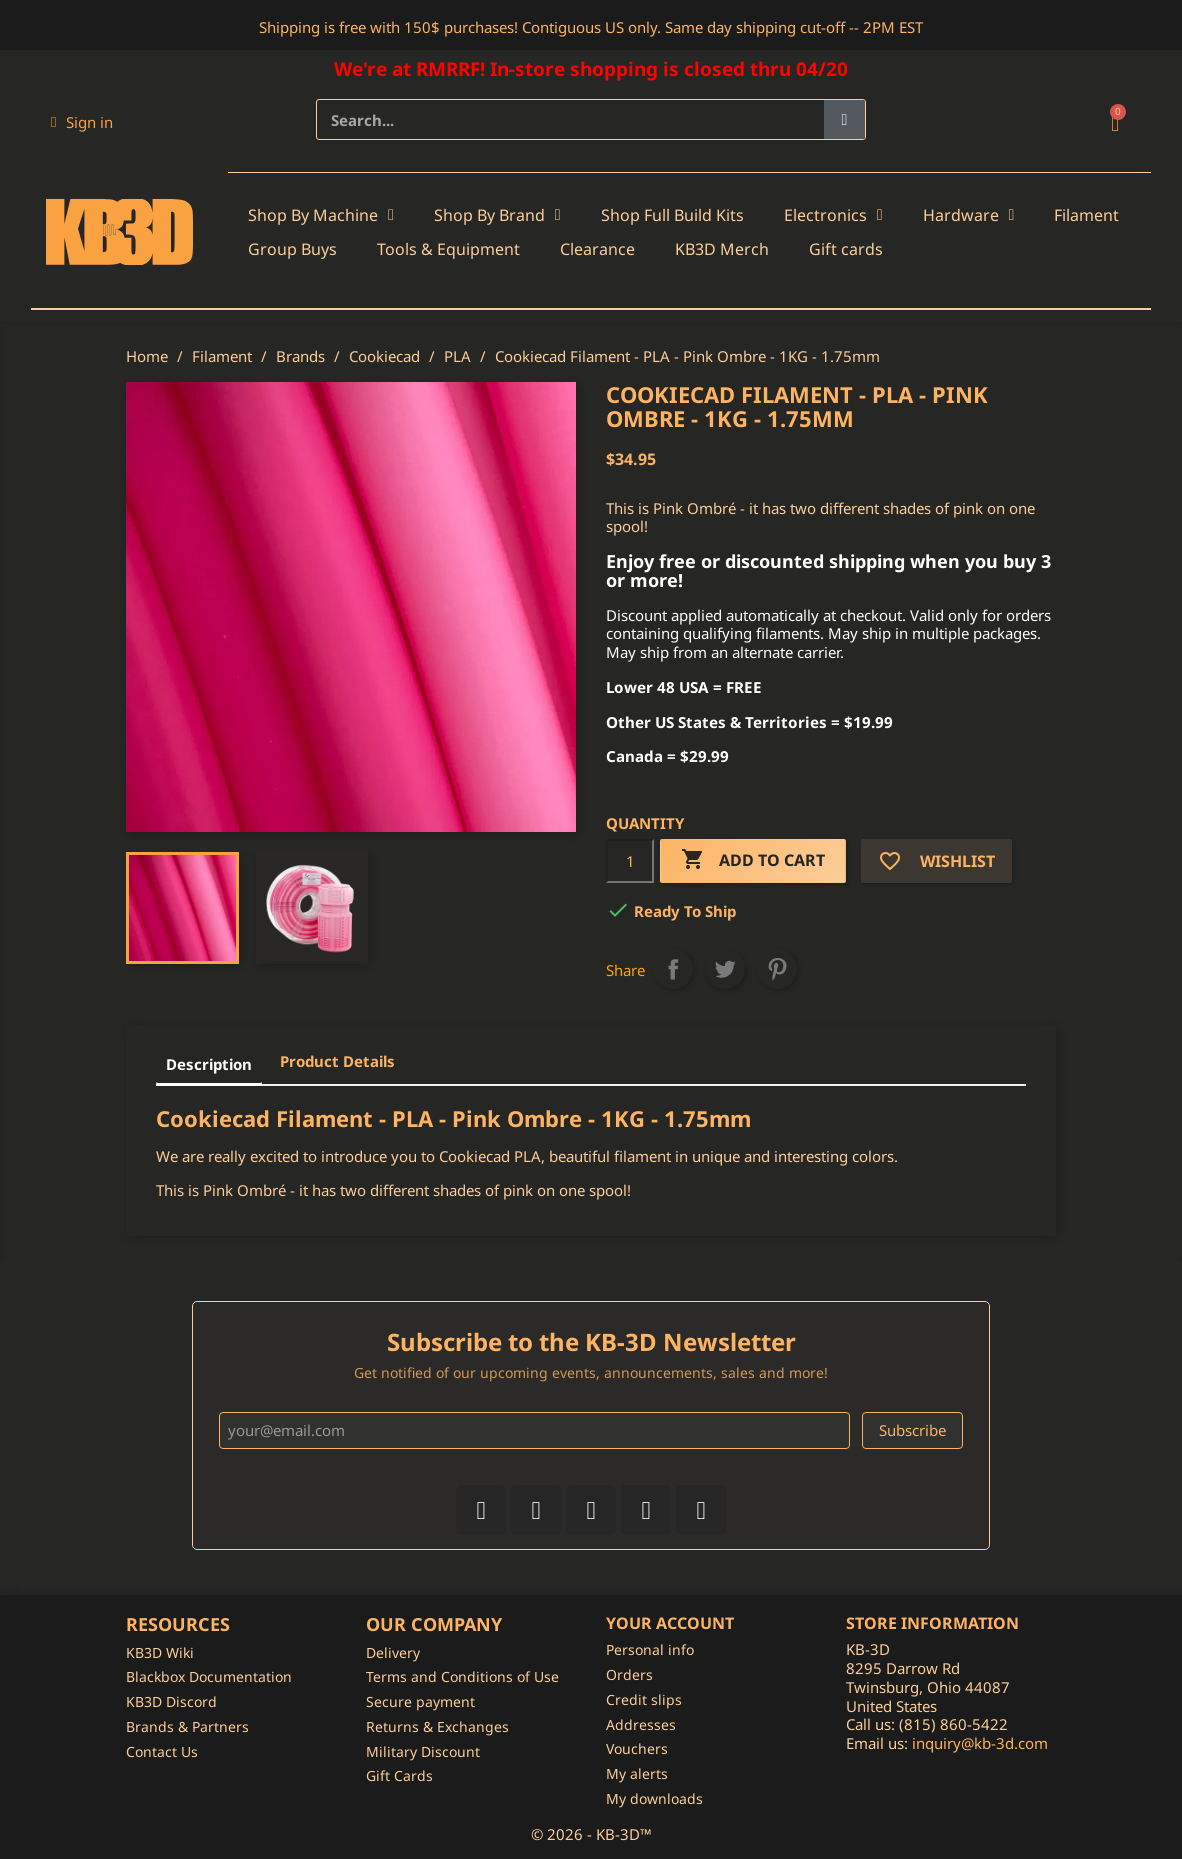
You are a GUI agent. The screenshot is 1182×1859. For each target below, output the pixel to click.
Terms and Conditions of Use (462, 1676)
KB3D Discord (171, 1701)
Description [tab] (209, 1064)
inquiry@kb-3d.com (980, 1743)
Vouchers (637, 1748)
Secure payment (420, 1701)
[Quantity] (630, 861)
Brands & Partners (187, 1726)
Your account (670, 1623)
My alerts (637, 1773)
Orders (629, 1674)
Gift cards (846, 249)
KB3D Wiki (160, 1652)
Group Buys (292, 249)
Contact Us (162, 1751)
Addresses (641, 1724)
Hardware (969, 215)
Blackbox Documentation (209, 1676)
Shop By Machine (321, 215)
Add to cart (753, 860)
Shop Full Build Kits (672, 215)
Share (673, 969)
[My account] (82, 122)
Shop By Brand (497, 215)
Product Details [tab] (337, 1061)
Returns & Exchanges (437, 1726)
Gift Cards (399, 1775)
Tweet (725, 969)
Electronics (833, 215)
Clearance (597, 249)
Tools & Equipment (448, 249)
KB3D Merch (722, 249)
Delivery (393, 1652)
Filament (1086, 215)
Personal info (650, 1649)
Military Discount (423, 1751)
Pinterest (777, 969)
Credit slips (644, 1699)
